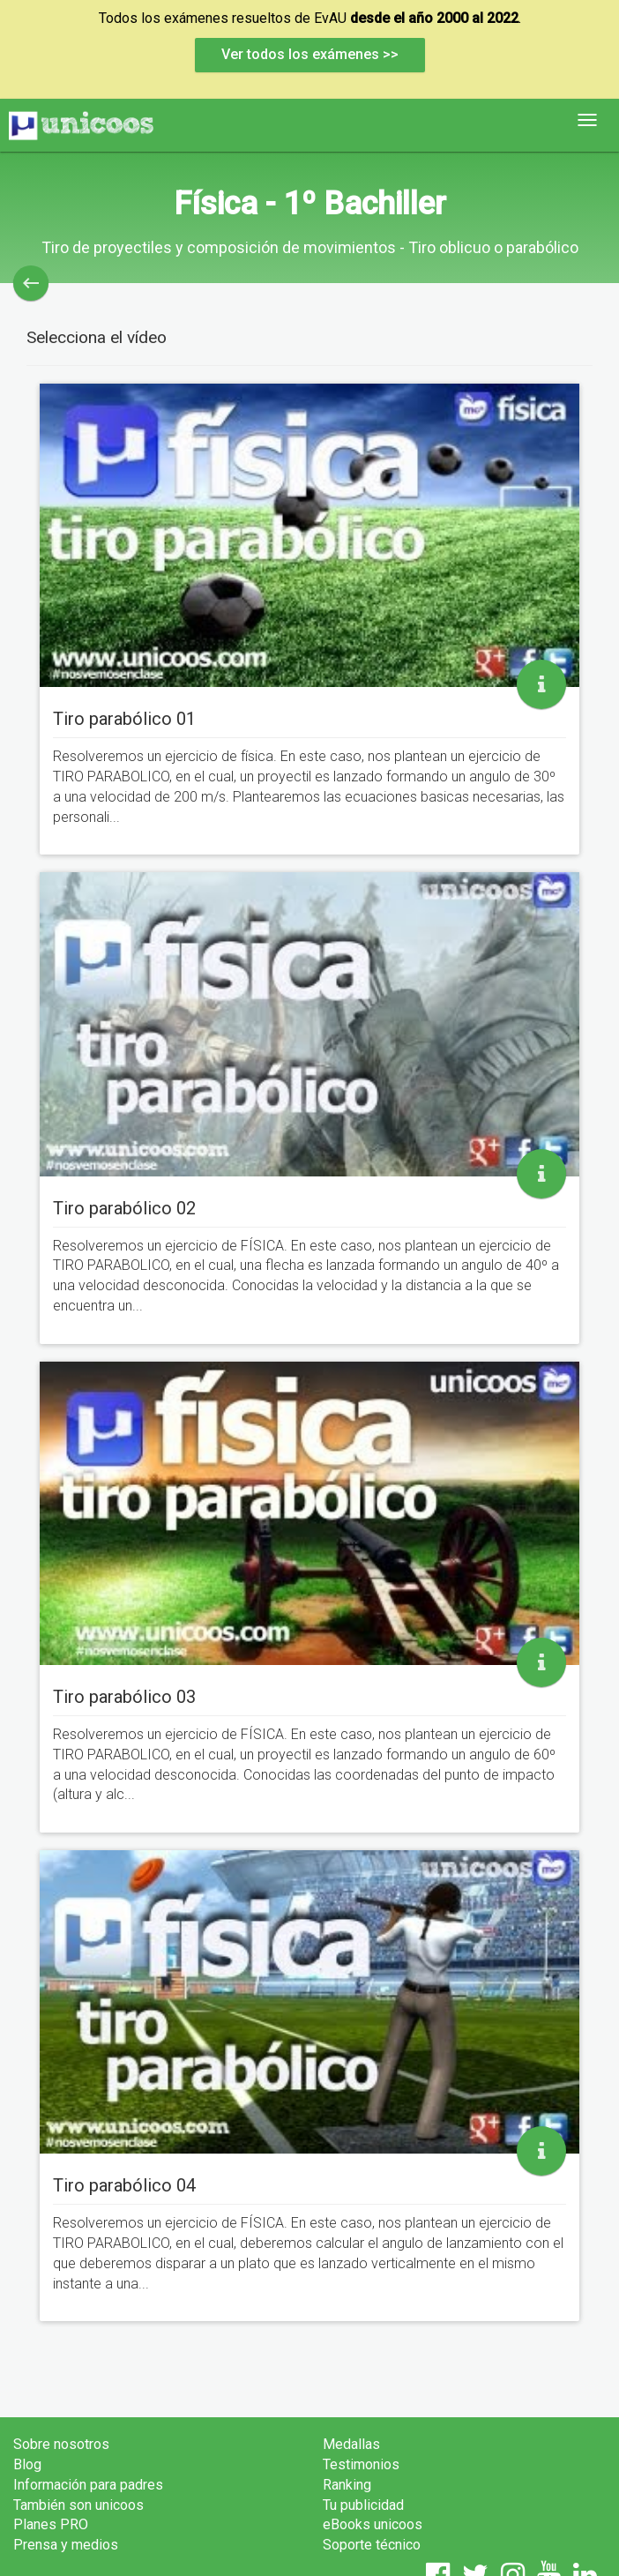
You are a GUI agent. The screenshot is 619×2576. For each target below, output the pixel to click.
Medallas (351, 2444)
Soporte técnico (372, 2544)
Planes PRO (50, 2524)
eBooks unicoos (372, 2524)
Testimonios (361, 2464)
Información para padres (88, 2484)
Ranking (347, 2484)
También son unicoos (78, 2505)
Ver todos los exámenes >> (310, 54)
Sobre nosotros (61, 2444)
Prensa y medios (65, 2544)
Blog (27, 2464)
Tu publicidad (363, 2505)
